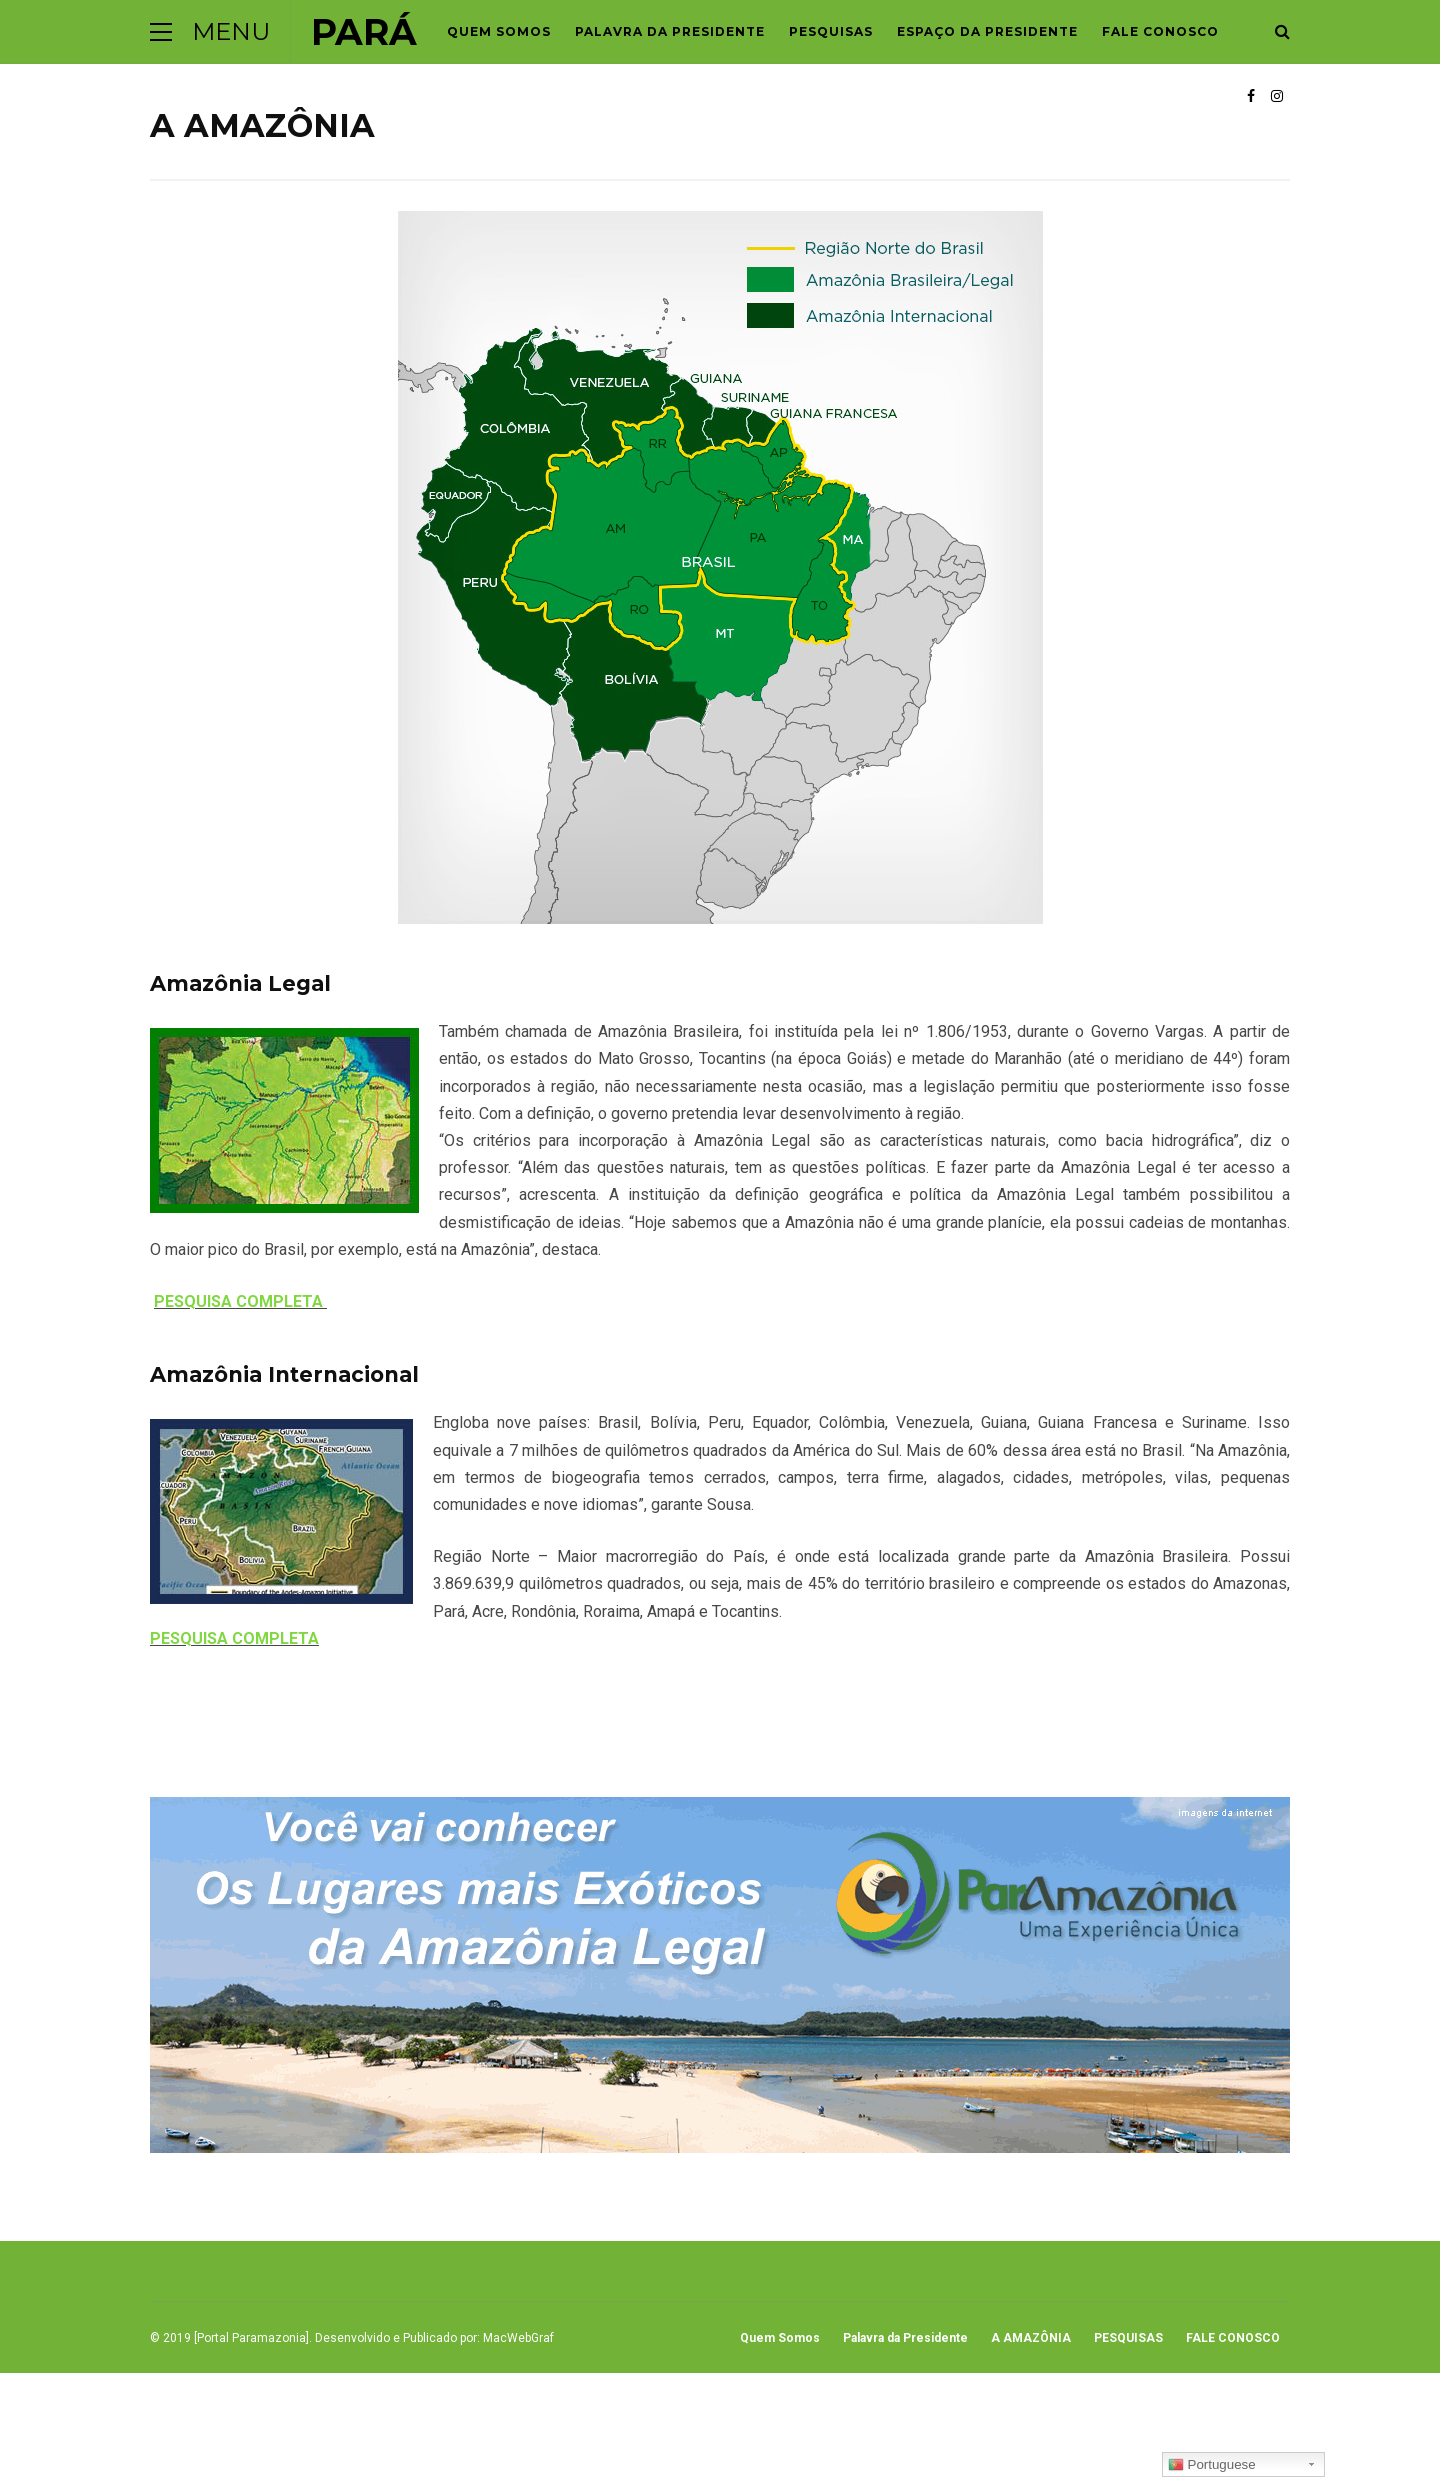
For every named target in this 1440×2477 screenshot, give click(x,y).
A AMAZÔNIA (1031, 2338)
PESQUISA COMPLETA (240, 1301)
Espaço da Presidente (987, 31)
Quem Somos (499, 31)
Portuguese (1212, 2465)
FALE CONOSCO (1160, 31)
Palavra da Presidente (670, 31)
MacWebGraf (518, 2338)
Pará (364, 32)
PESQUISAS (831, 31)
